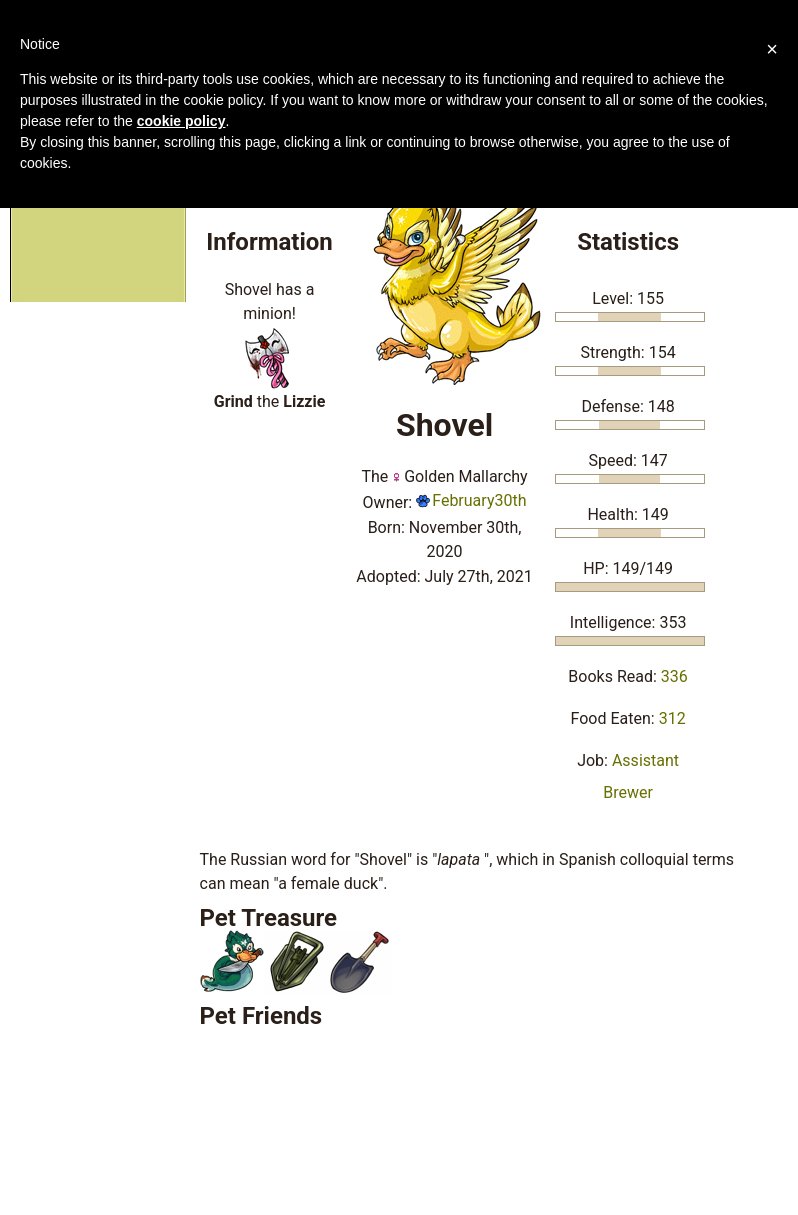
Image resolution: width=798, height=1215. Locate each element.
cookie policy (181, 121)
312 (672, 718)
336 (674, 676)
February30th (471, 500)
